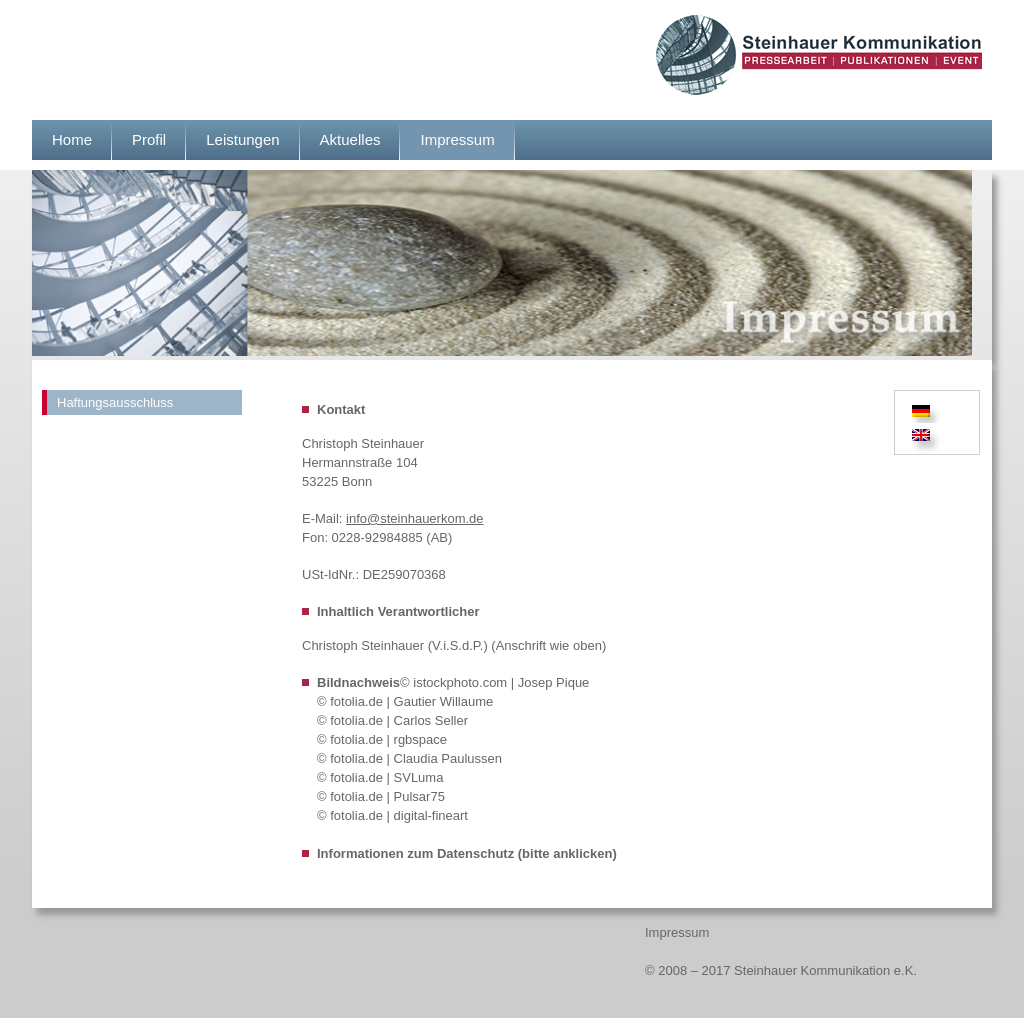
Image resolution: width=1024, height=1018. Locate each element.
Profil (149, 139)
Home (72, 139)
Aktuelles (350, 139)
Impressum (457, 139)
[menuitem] (924, 410)
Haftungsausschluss (115, 402)
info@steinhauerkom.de (415, 518)
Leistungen (242, 139)
